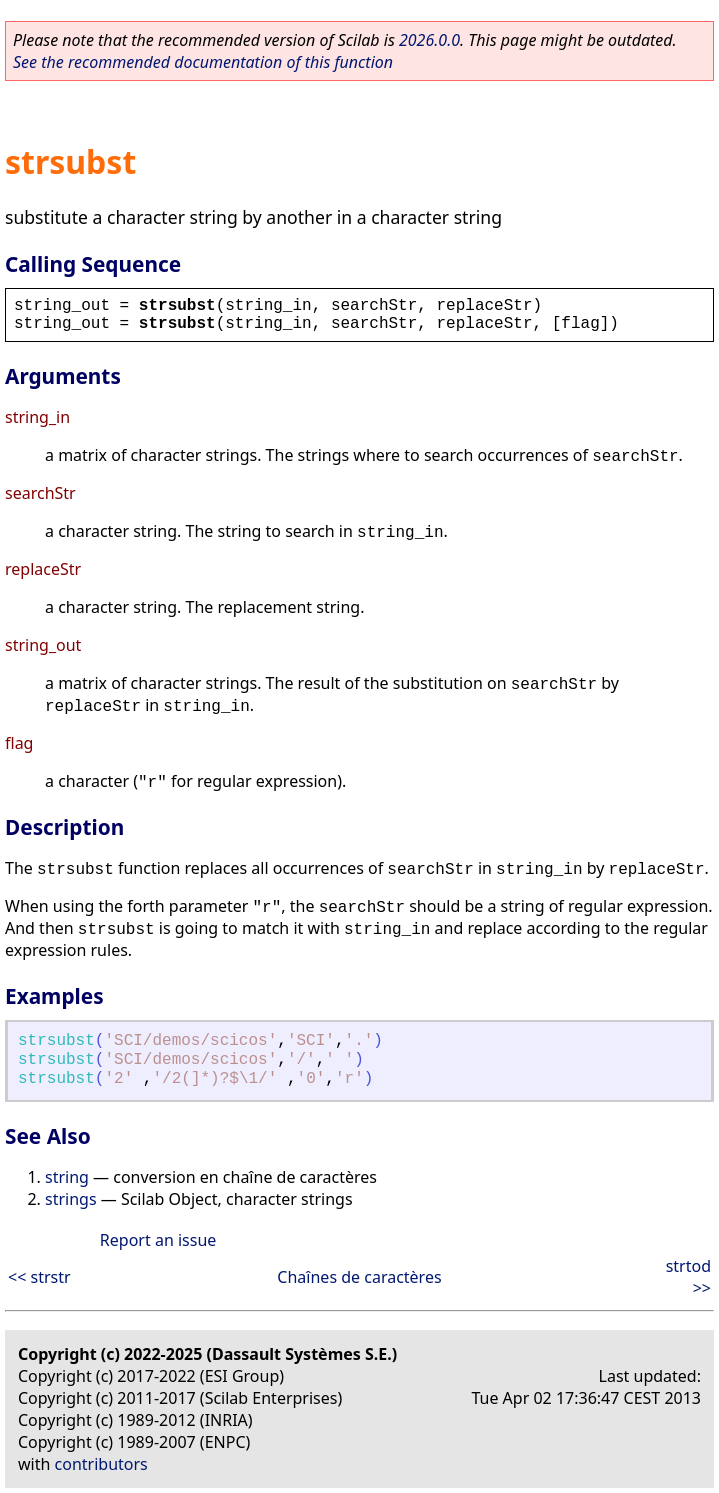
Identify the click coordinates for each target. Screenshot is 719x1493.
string (67, 1177)
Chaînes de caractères (359, 1277)
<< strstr (39, 1277)
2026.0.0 (429, 40)
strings (71, 1199)
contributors (101, 1464)
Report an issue (158, 1240)
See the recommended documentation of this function (203, 62)
